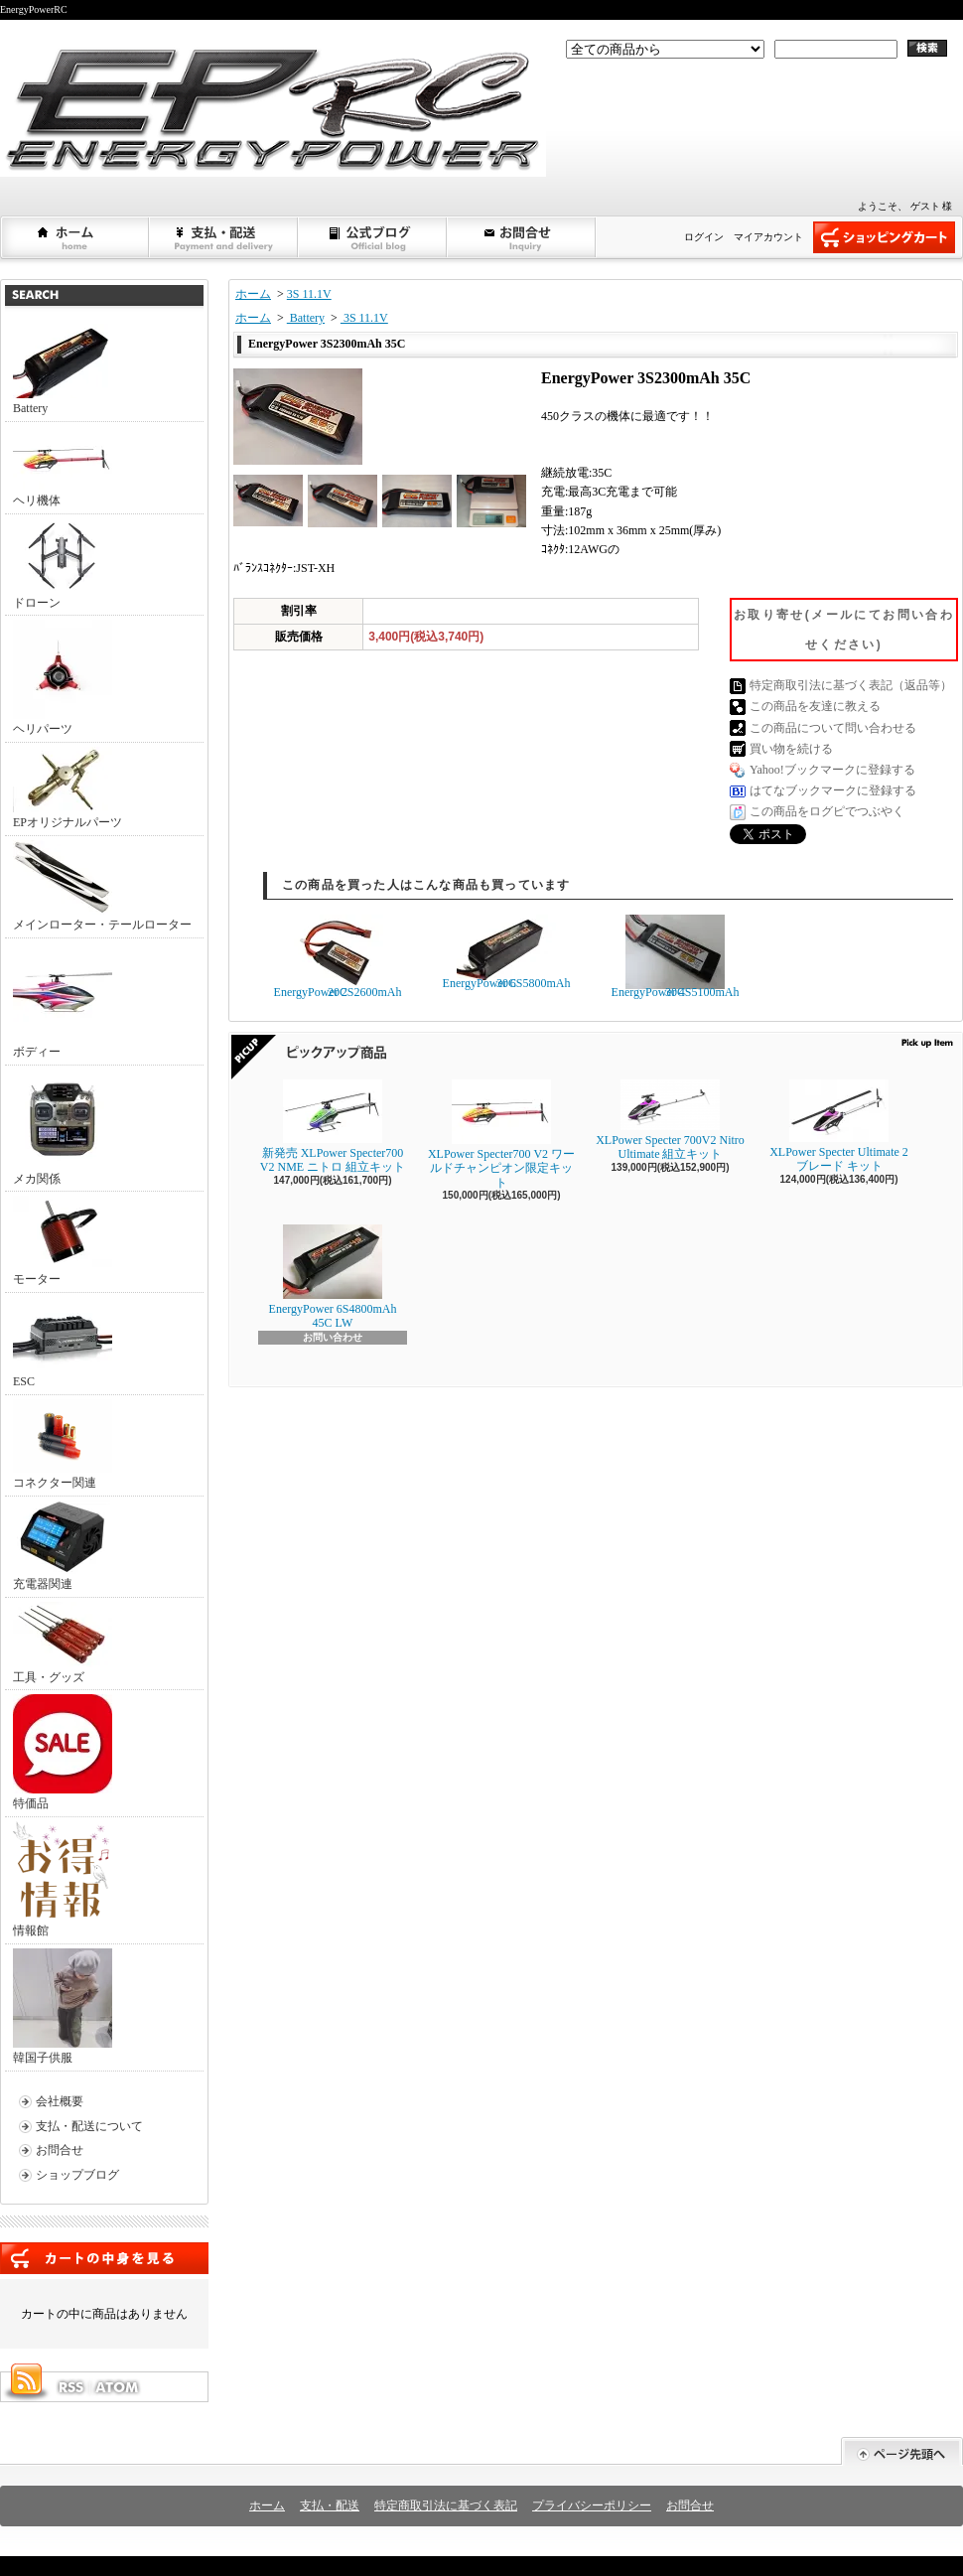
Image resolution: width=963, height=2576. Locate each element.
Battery (62, 369)
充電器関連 (62, 1546)
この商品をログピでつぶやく (827, 811)
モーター (62, 1241)
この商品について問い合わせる (833, 728)
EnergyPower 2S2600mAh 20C (338, 957)
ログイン (704, 236)
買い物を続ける (791, 749)
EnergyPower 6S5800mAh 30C (507, 952)
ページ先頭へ (902, 2451)
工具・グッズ (62, 1643)
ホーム (75, 237)
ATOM (118, 2387)
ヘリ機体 (62, 466)
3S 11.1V (309, 294)
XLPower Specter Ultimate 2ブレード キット (838, 1126)
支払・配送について (224, 237)
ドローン (62, 564)
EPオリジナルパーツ (67, 788)
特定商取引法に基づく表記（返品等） (851, 685)
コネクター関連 (62, 1444)
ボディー (62, 1000)
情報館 (61, 1879)
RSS (70, 2387)
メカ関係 (62, 1128)
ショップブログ (373, 237)
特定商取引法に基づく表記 (445, 2505)
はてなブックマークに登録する (833, 790)
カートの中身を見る (104, 2258)
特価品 (62, 1752)
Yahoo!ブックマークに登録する (832, 770)
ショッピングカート (884, 237)
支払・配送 (329, 2505)
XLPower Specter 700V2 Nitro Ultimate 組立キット (670, 1120)
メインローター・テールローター (102, 885)
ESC (62, 1342)
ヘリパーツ (62, 678)
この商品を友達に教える (815, 706)
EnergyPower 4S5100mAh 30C (676, 957)
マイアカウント (768, 236)
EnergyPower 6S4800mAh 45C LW (333, 1277)
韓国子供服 (62, 2006)
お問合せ (522, 237)
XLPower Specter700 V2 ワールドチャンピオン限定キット (501, 1134)
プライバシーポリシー (591, 2505)
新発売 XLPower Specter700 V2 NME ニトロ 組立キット (332, 1126)
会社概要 (59, 2101)
